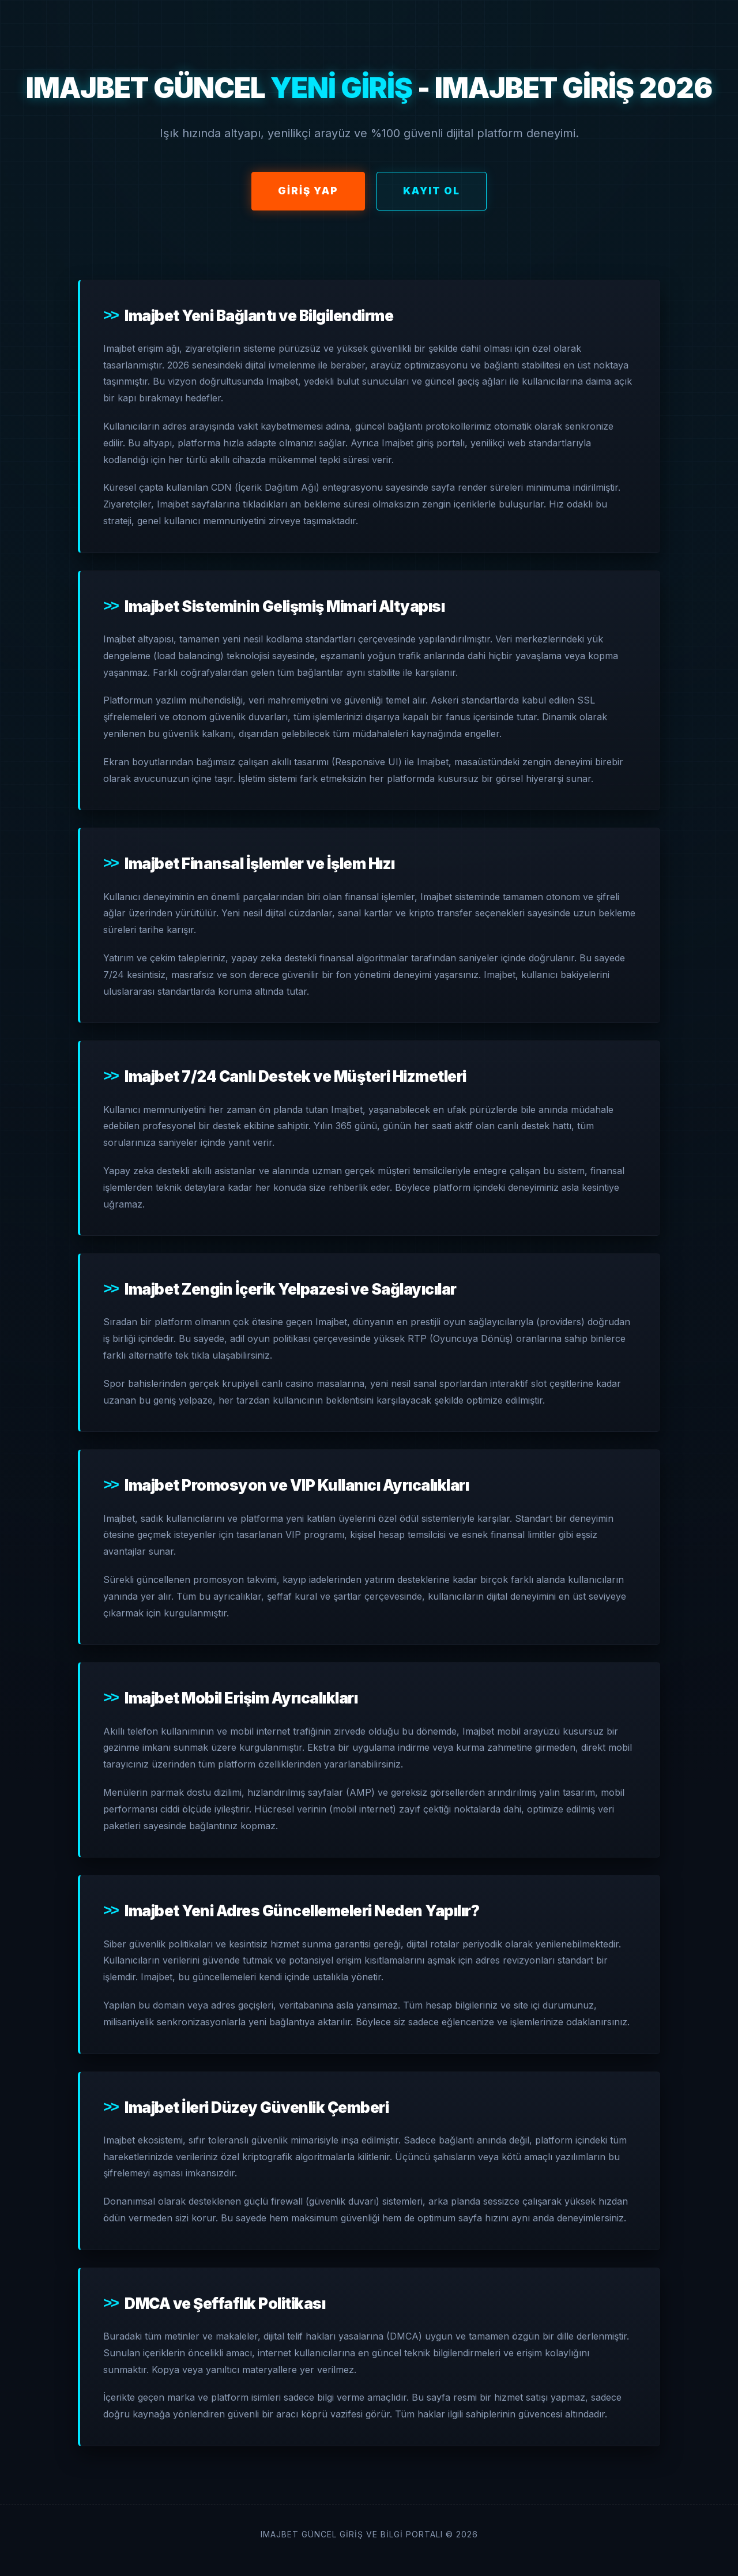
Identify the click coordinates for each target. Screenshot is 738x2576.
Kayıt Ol (431, 191)
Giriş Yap (308, 191)
